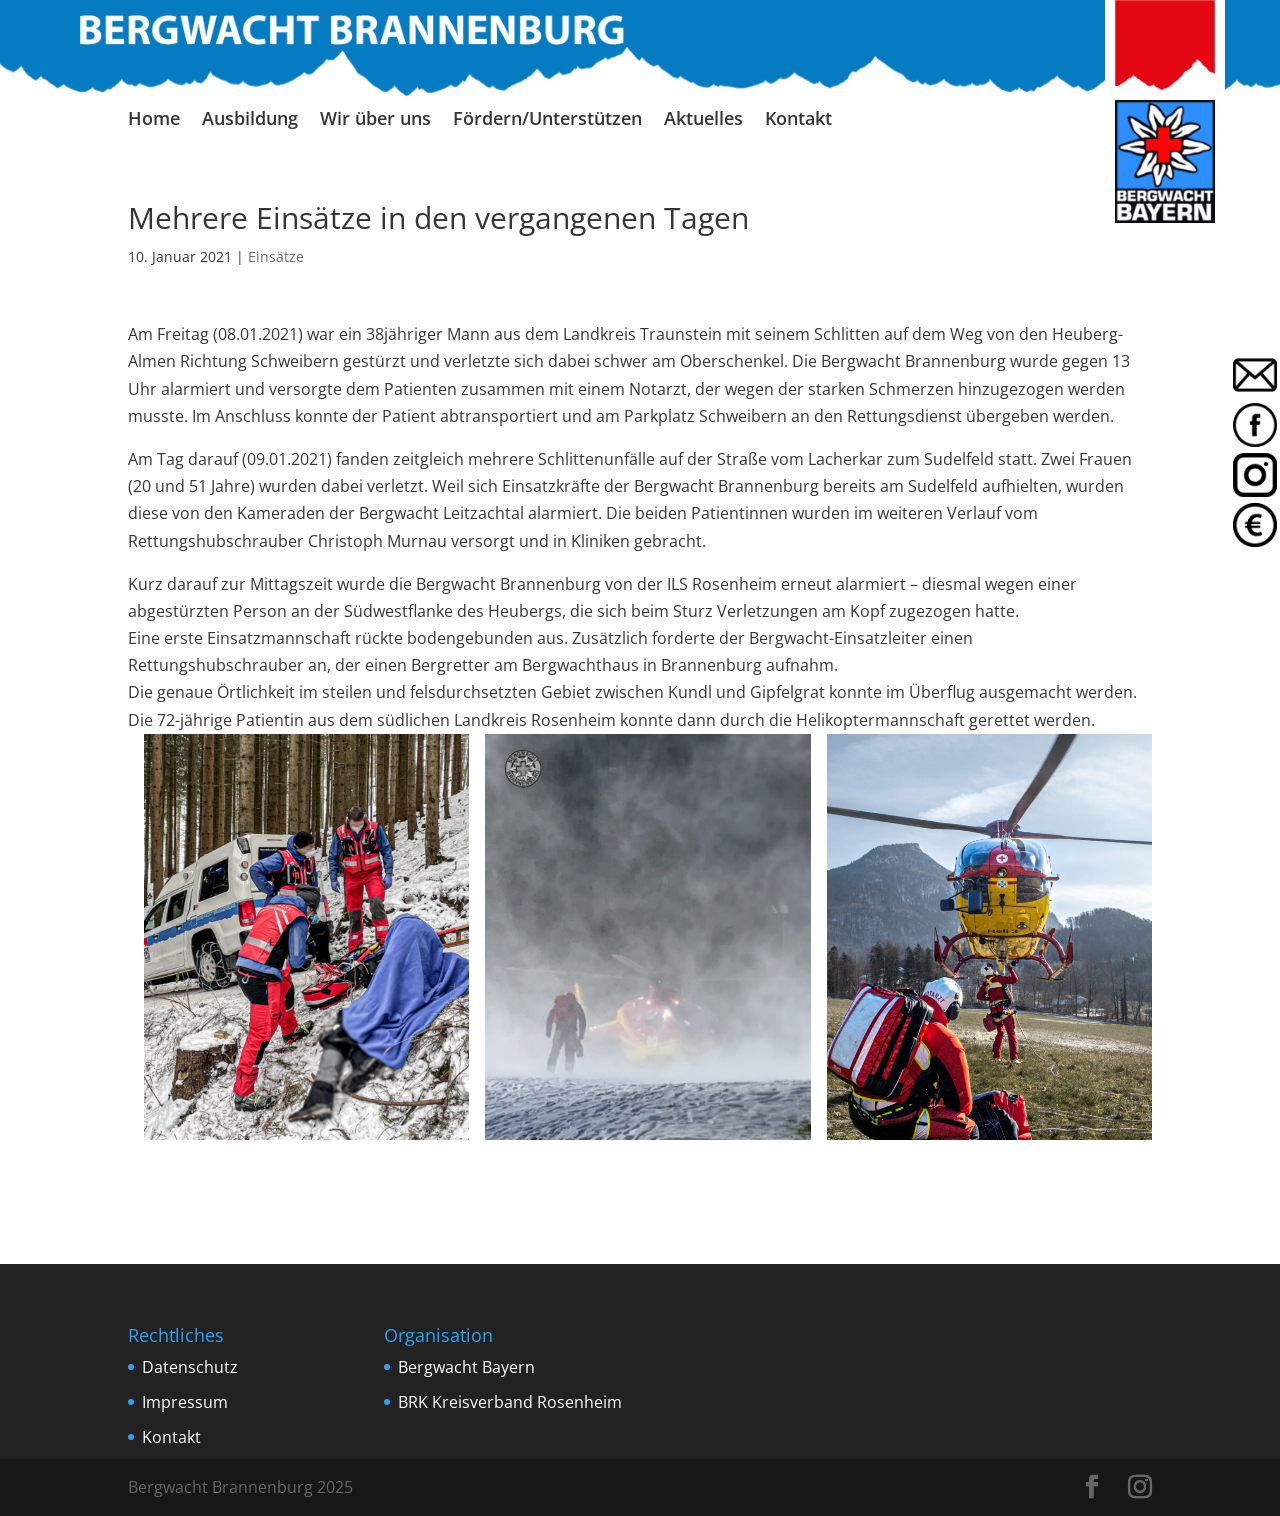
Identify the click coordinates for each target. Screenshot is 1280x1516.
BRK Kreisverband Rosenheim (510, 1402)
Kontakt (798, 120)
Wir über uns (375, 120)
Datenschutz (190, 1367)
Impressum (185, 1402)
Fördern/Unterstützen (547, 120)
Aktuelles (703, 120)
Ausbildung (250, 120)
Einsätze (276, 256)
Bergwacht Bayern (466, 1367)
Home (154, 120)
